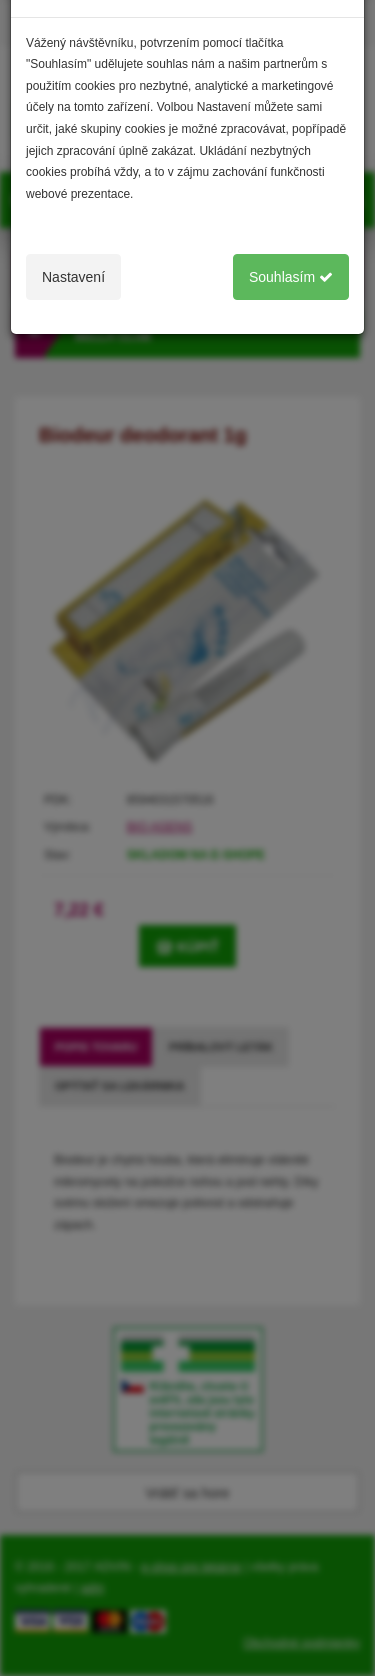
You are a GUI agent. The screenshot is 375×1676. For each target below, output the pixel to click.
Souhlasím (291, 277)
